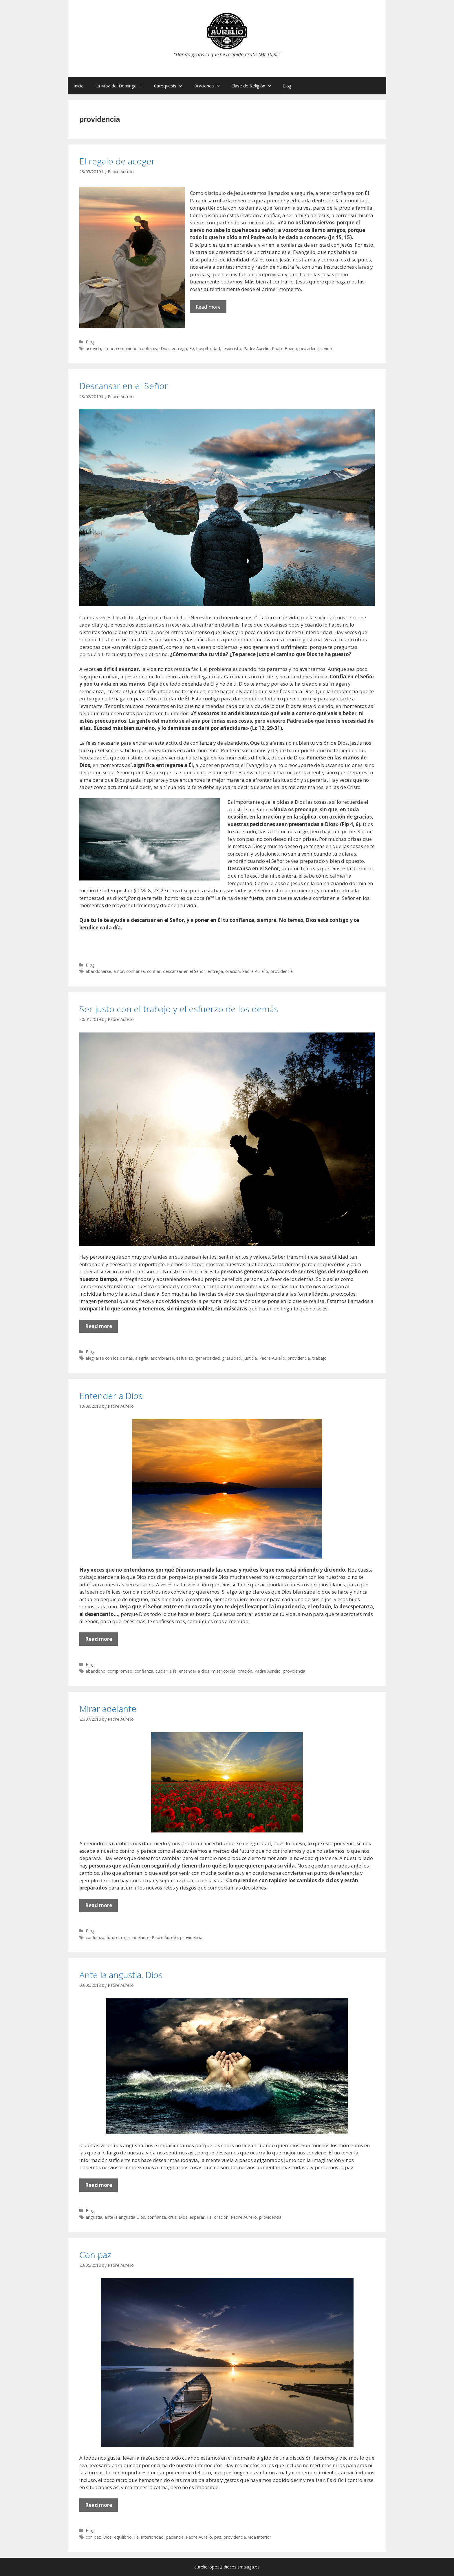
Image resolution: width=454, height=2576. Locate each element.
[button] (142, 85)
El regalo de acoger (117, 161)
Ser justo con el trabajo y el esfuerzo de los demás (178, 1009)
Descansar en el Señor (123, 386)
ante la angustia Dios (125, 2217)
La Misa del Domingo (121, 85)
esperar (197, 2217)
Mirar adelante (107, 1709)
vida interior (259, 2537)
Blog (287, 86)
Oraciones (210, 85)
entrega (179, 348)
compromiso (120, 1671)
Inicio (79, 86)
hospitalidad (208, 348)
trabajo (319, 1358)
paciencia (175, 2537)
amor (108, 348)
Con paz (95, 2255)
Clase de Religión (254, 85)
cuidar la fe (166, 1671)
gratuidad (231, 1358)
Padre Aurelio (257, 348)
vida (328, 348)
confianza (149, 348)
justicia (250, 1358)
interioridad (152, 2537)
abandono (95, 1671)
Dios (165, 348)
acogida (93, 348)
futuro (113, 1937)
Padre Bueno (284, 348)
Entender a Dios (110, 1396)
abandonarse (98, 971)
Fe (191, 348)
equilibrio (123, 2537)
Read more (211, 308)
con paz (93, 2537)
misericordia (223, 1671)
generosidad (207, 1358)
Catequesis (171, 85)
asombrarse (162, 1358)
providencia (310, 348)
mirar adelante (135, 1937)
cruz (172, 2217)
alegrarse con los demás (109, 1358)
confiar (154, 971)
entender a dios (194, 1671)
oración (232, 971)
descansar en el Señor (184, 971)
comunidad (127, 348)
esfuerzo (184, 1358)
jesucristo (231, 348)
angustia (94, 2217)
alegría (141, 1358)
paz (217, 2537)
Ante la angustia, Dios (120, 1975)
